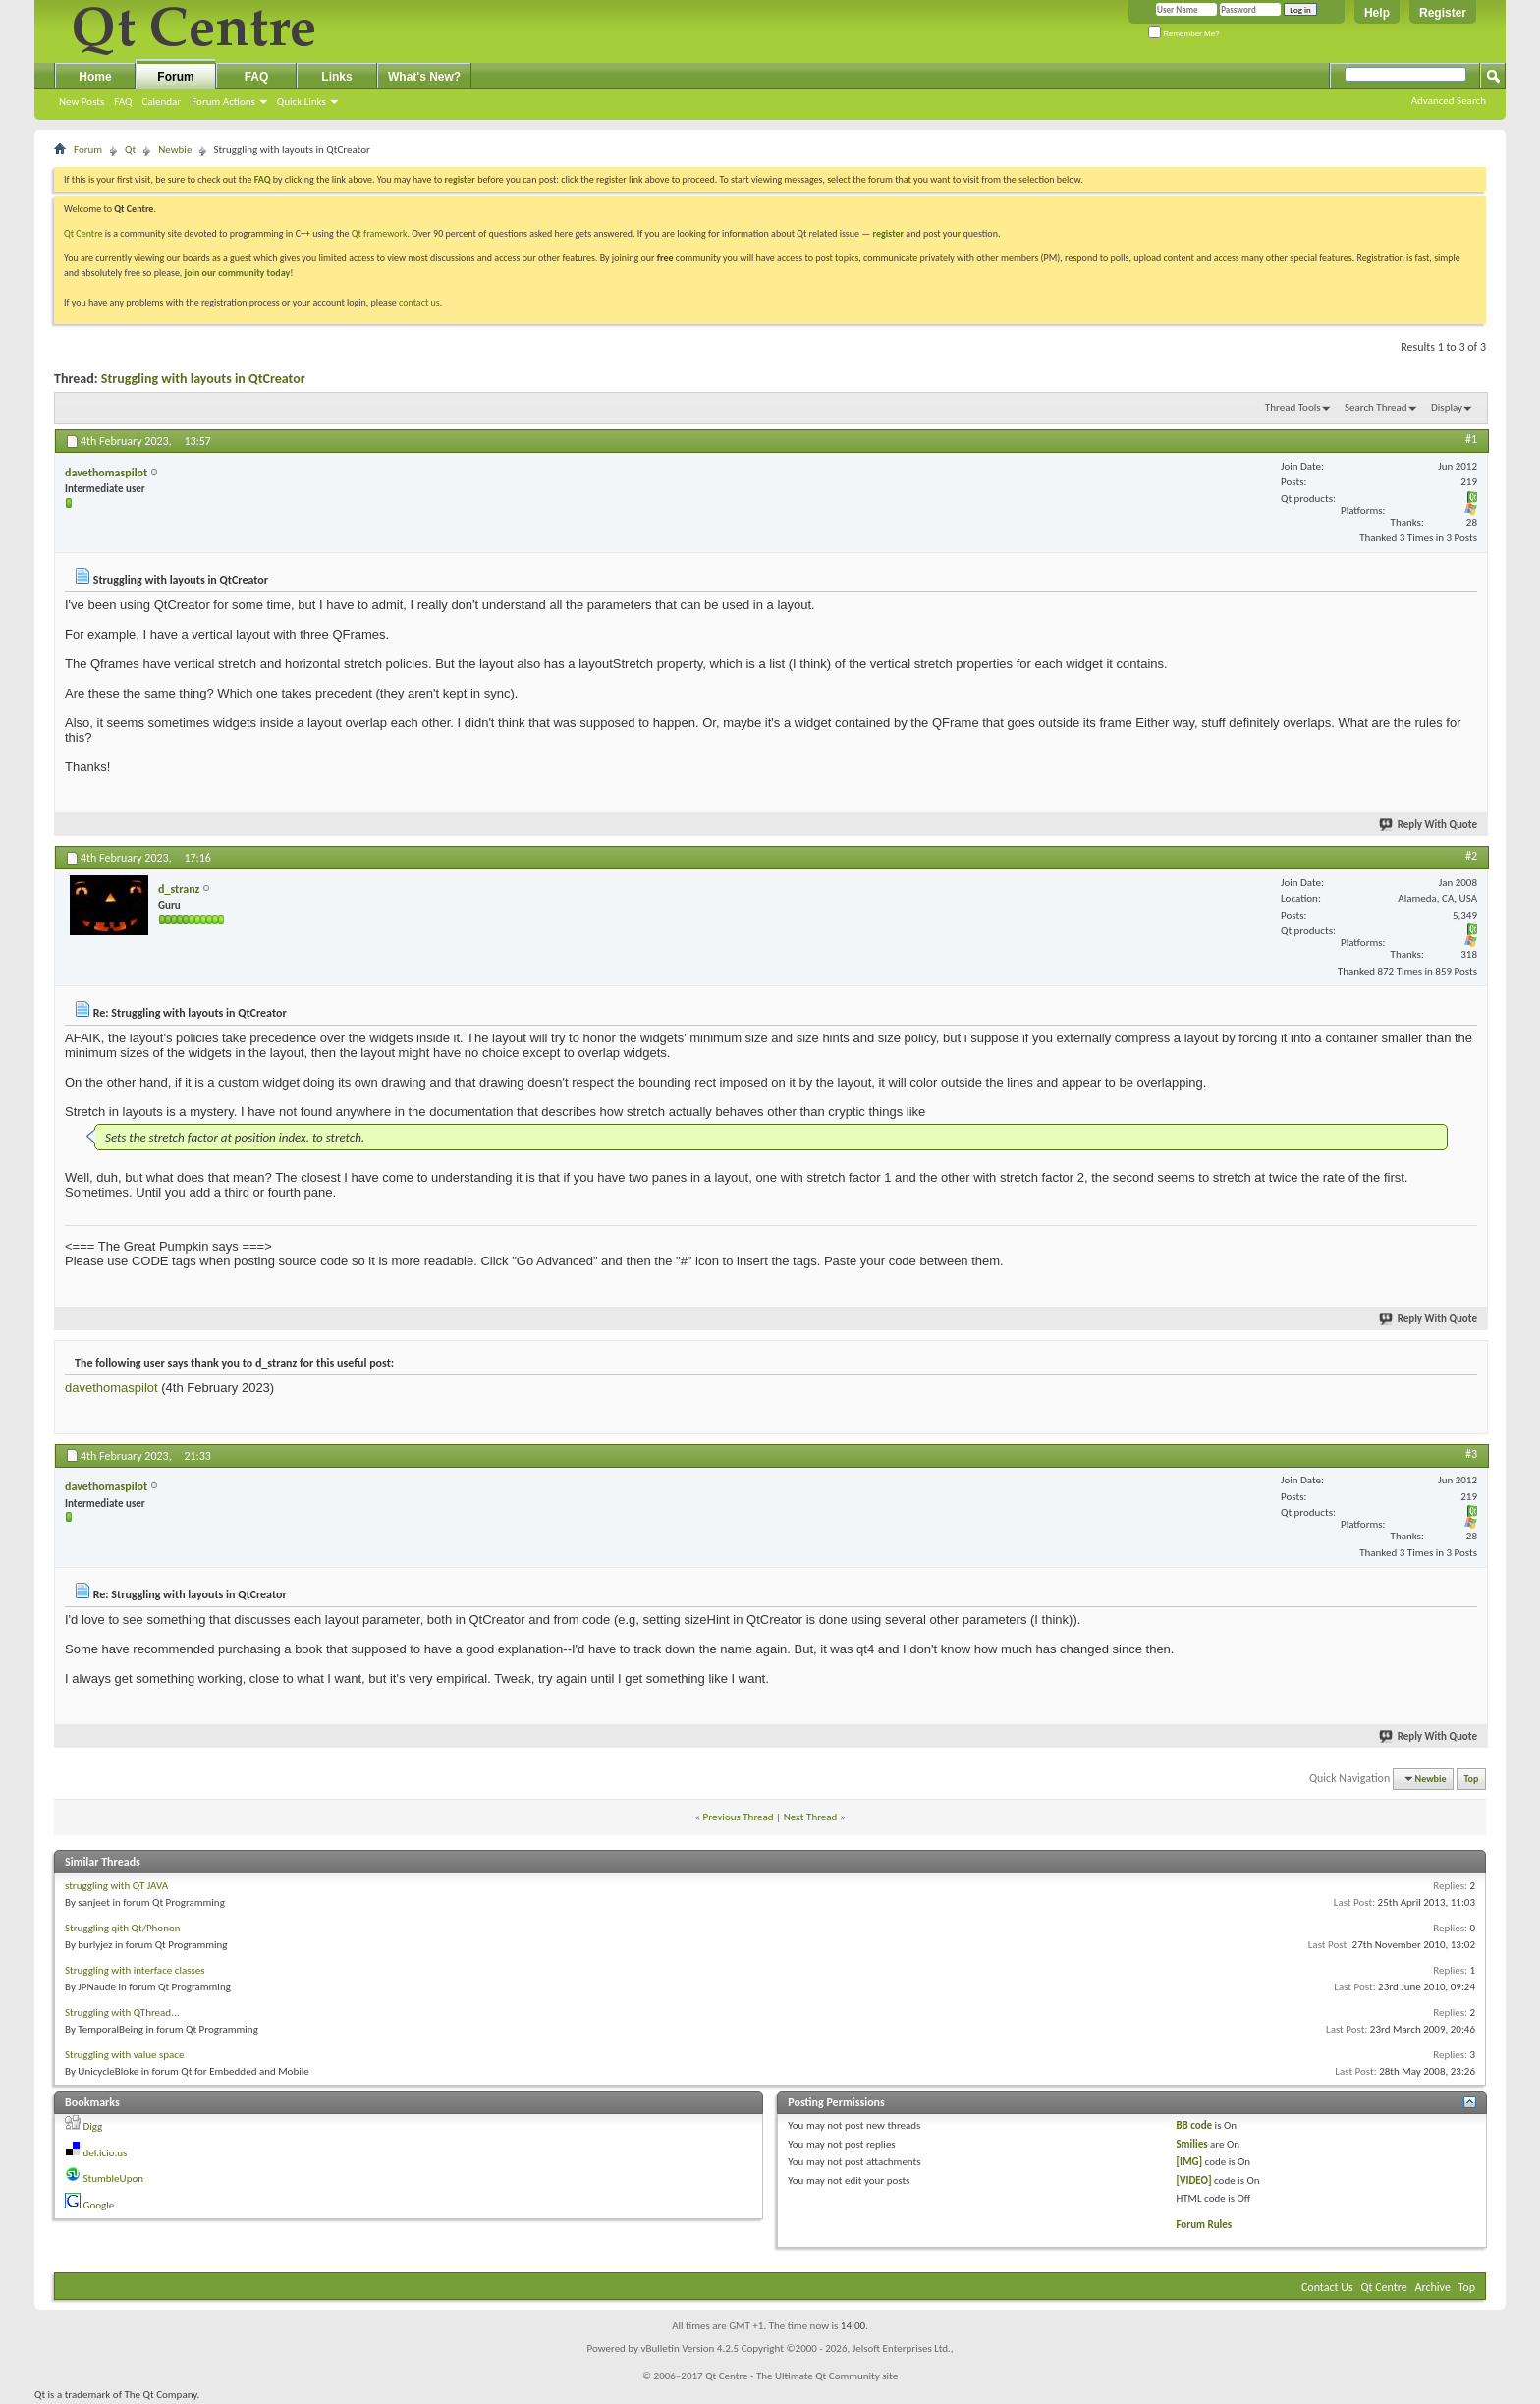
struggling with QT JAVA (116, 1885)
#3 (1471, 1454)
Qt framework (380, 233)
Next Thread (811, 1817)
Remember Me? (1184, 33)
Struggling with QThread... (122, 2012)
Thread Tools (1293, 407)
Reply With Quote (1429, 824)
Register (1442, 13)
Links (336, 77)
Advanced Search (1448, 100)
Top (1471, 1778)
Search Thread (1376, 407)
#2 (1471, 856)
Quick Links (301, 101)
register (888, 233)
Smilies (1191, 2144)
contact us (419, 302)
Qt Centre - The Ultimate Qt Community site (801, 2376)
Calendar (161, 101)
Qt (130, 149)
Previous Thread (738, 1817)
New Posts (81, 101)
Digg (93, 2126)
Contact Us (1327, 2287)
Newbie (175, 149)
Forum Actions (223, 101)
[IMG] (1189, 2161)
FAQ (123, 101)
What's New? (424, 77)
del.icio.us (105, 2153)
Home (95, 77)
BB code (1194, 2125)
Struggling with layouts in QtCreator (203, 378)
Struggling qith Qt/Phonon (123, 1928)
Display (1446, 407)
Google (99, 2205)
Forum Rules (1204, 2224)
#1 (1471, 439)
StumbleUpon (113, 2178)
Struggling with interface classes (135, 1970)
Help (1377, 13)
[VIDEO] (1193, 2180)
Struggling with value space (124, 2054)
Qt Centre (83, 233)
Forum (175, 77)
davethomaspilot (111, 1387)
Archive (1433, 2287)
